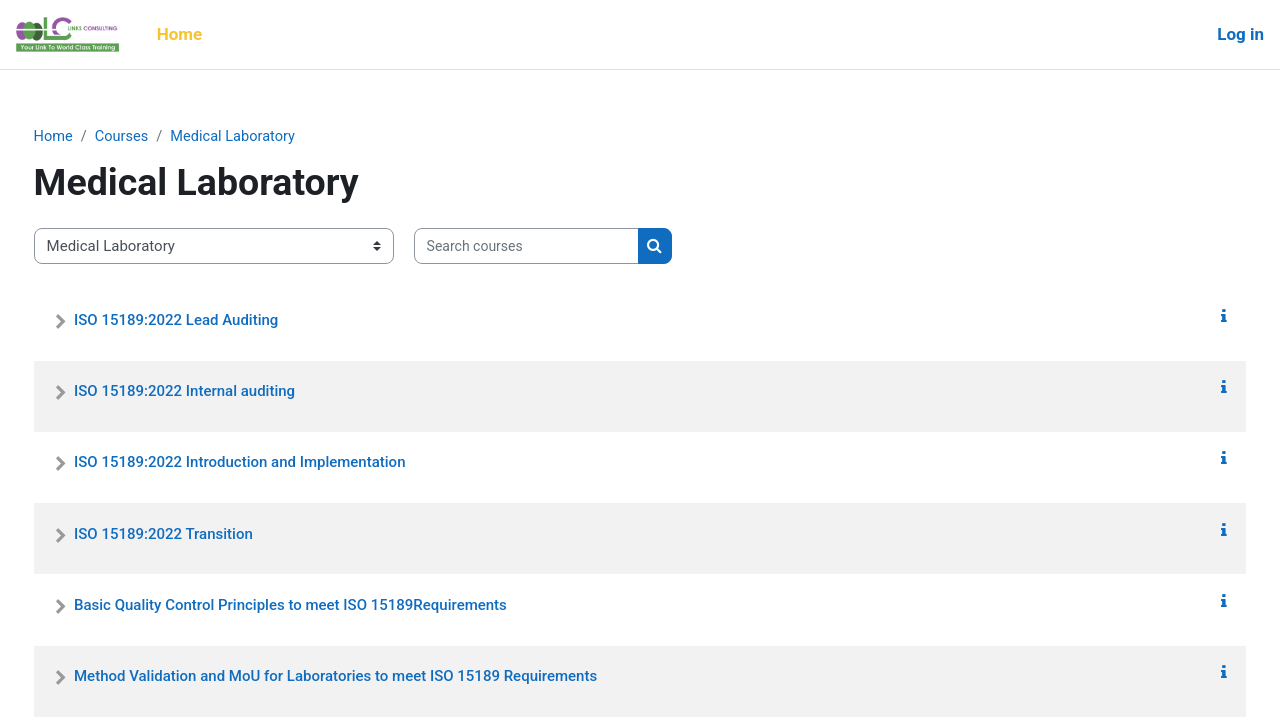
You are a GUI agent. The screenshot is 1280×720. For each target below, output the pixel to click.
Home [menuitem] (180, 34)
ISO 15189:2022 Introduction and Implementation (276, 463)
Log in (1240, 34)
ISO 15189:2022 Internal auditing (221, 392)
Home (91, 137)
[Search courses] (563, 247)
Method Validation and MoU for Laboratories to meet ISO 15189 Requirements (372, 677)
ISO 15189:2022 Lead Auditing (213, 320)
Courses (161, 137)
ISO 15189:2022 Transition (200, 534)
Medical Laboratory (275, 137)
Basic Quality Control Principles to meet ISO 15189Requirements (327, 606)
